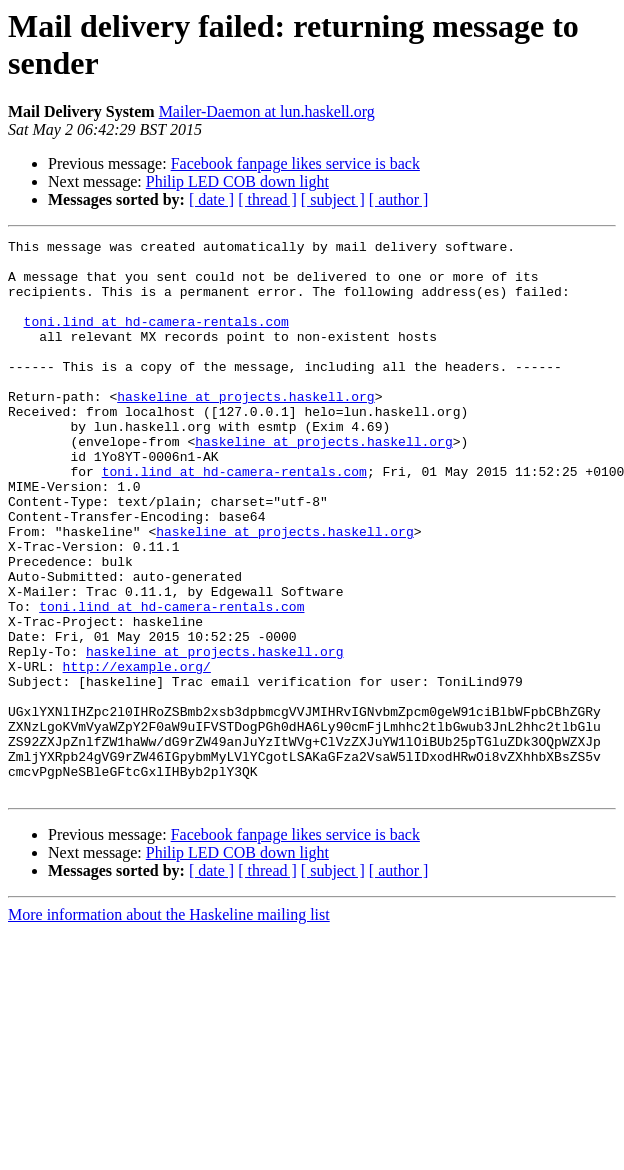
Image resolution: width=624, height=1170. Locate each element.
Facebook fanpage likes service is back (295, 163)
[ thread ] (267, 199)
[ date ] (211, 199)
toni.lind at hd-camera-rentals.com (156, 339)
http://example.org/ (137, 753)
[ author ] (399, 199)
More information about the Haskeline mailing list (169, 1025)
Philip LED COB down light (237, 181)
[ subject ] (333, 199)
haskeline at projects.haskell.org (245, 429)
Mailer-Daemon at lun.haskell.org (267, 111)
